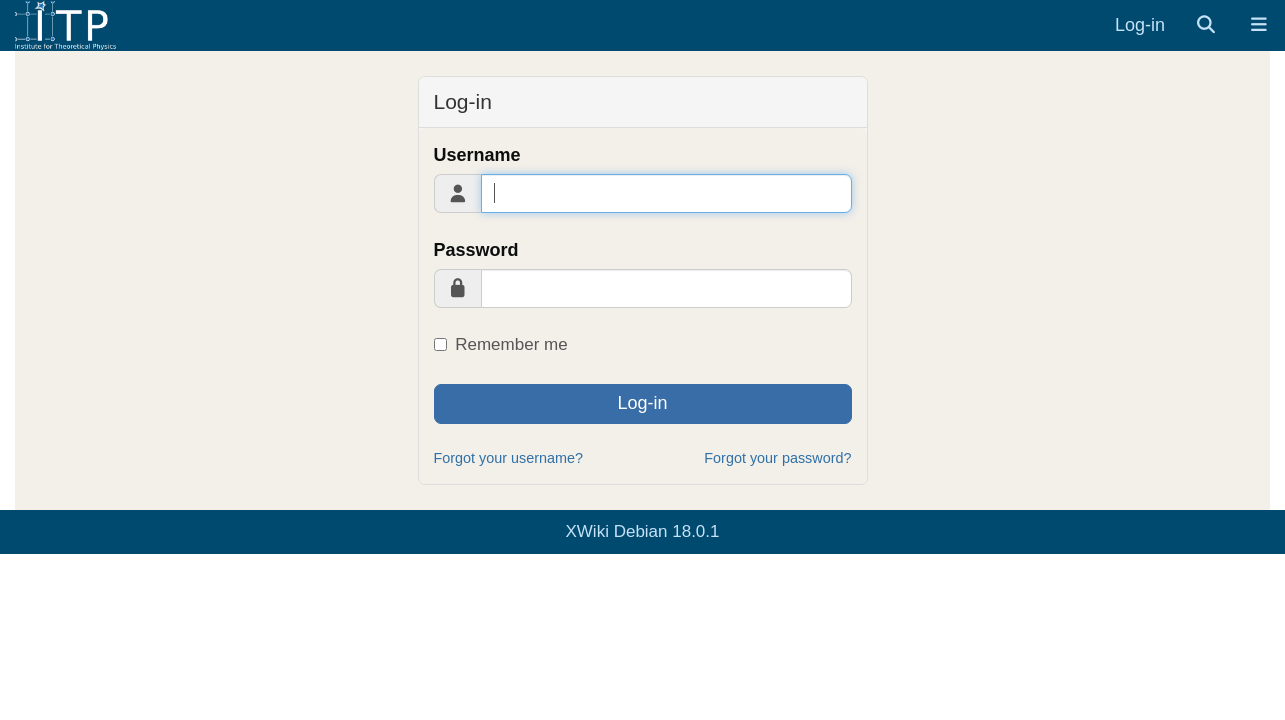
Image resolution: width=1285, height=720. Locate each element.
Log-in (1140, 25)
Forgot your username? (509, 458)
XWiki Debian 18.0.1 (642, 531)
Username (477, 155)
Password (476, 250)
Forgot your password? (777, 458)
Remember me (501, 344)
